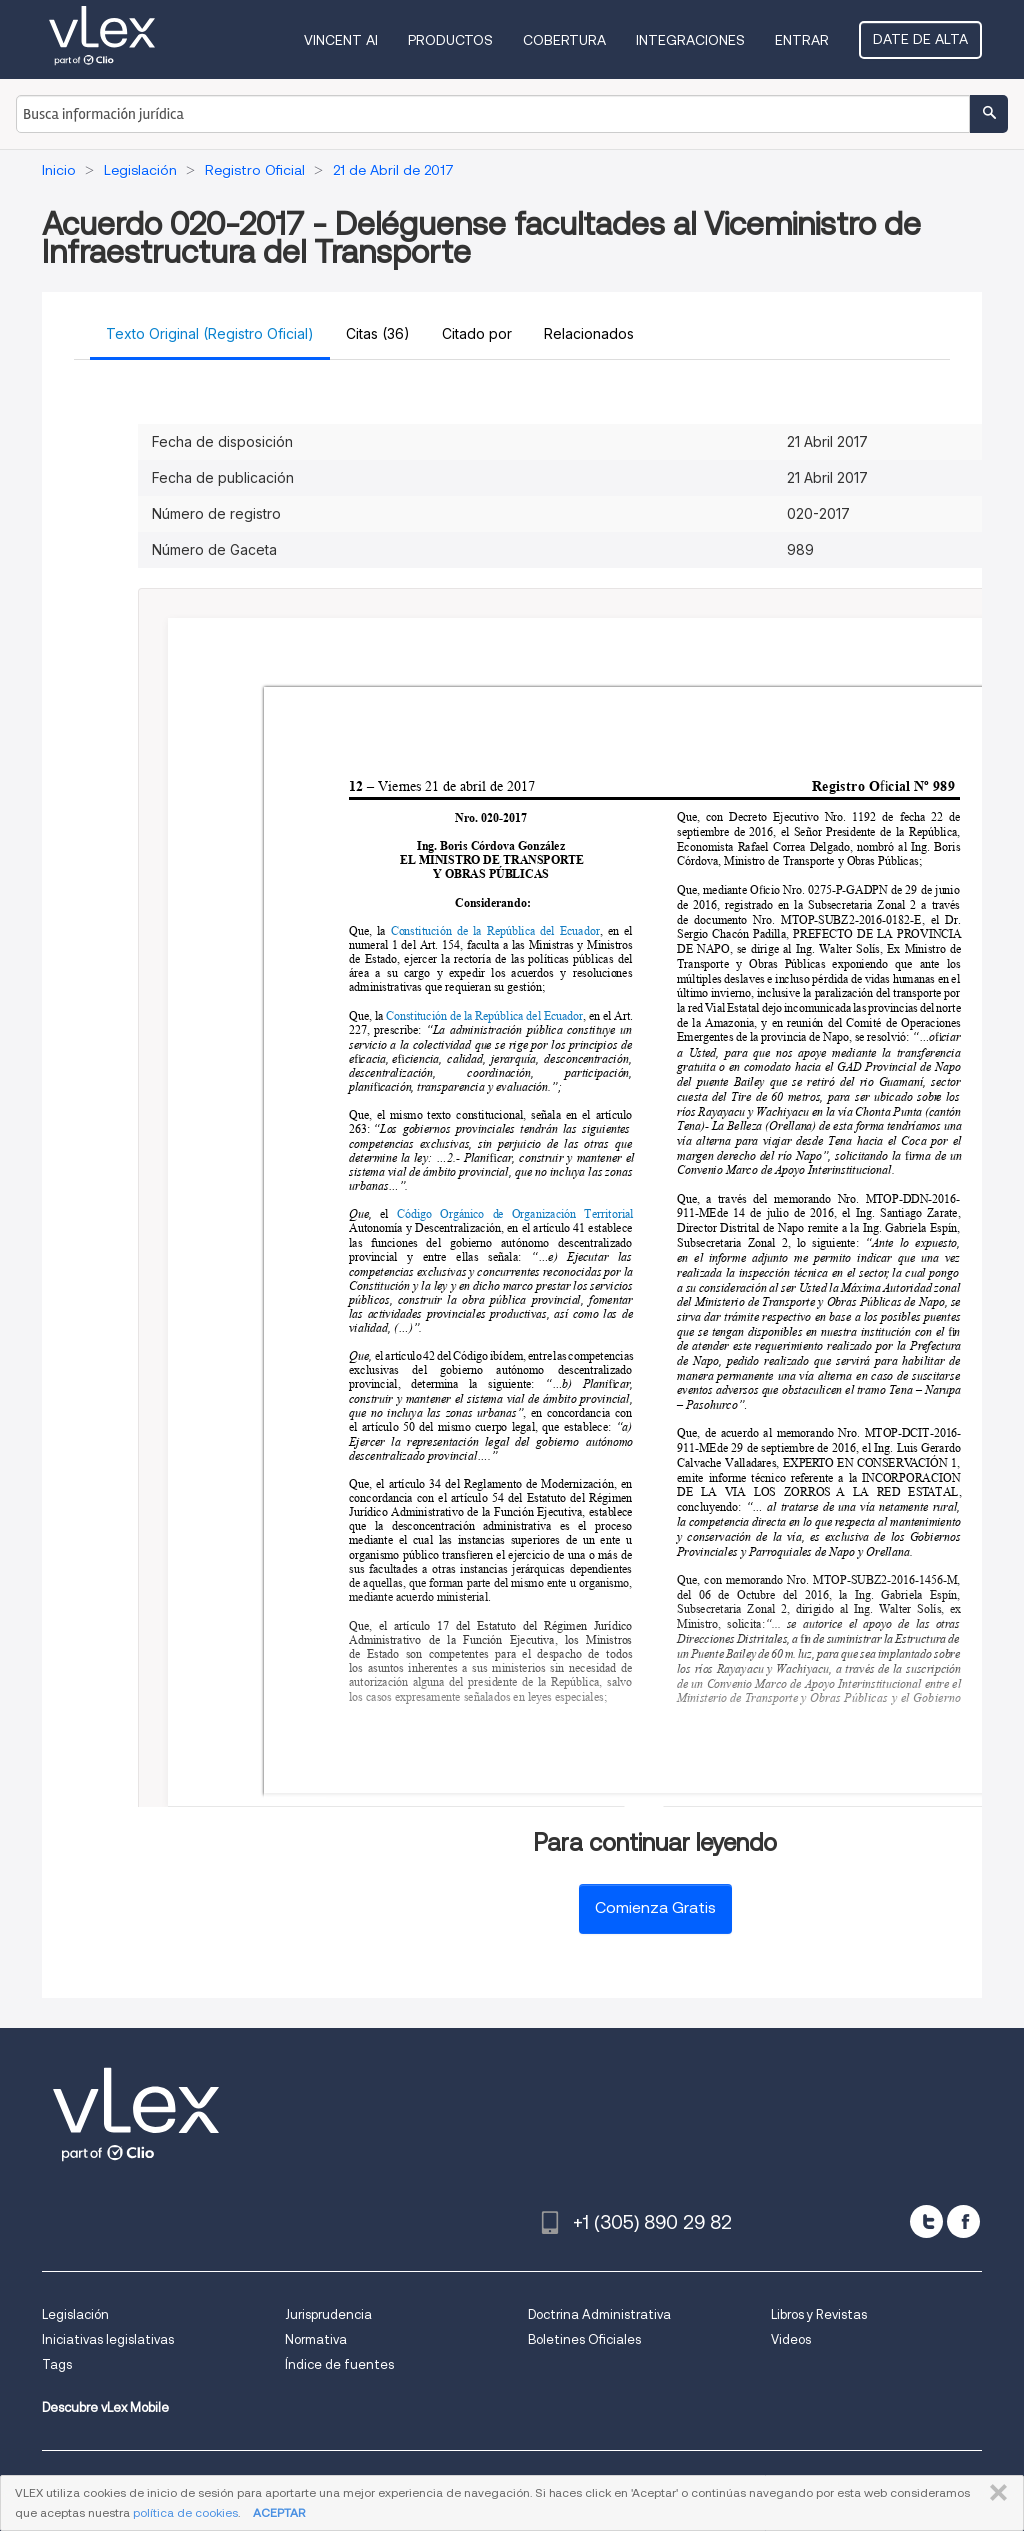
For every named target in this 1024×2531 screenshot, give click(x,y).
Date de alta (920, 39)
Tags (57, 2364)
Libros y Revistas (819, 2314)
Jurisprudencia (328, 2314)
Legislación (75, 2314)
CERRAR (994, 2493)
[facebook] (963, 2221)
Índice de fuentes (339, 2364)
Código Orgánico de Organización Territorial (515, 1214)
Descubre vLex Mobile (105, 2407)
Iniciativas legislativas (108, 2339)
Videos (791, 2339)
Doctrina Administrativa (599, 2314)
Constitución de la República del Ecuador (495, 930)
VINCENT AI (341, 40)
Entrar (802, 40)
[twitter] (926, 2221)
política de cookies (185, 2512)
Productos (450, 40)
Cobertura (564, 40)
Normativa (316, 2339)
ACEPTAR (279, 2512)
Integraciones (690, 40)
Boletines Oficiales (584, 2339)
